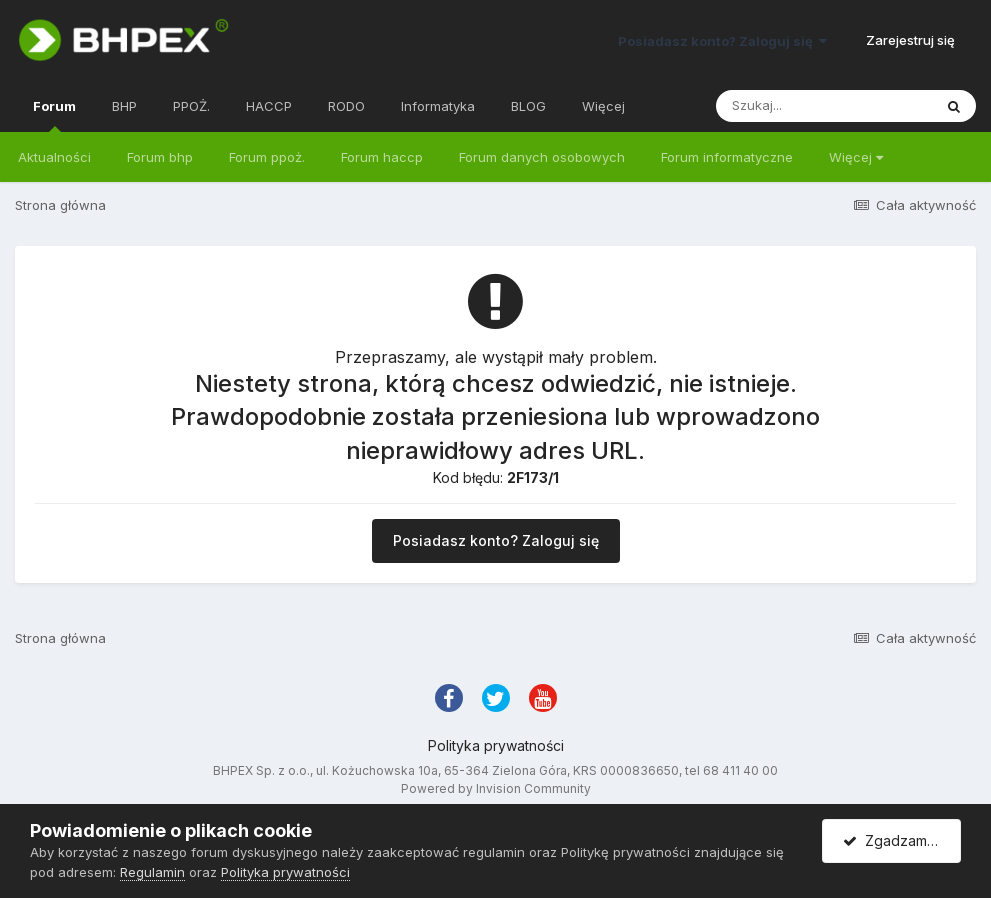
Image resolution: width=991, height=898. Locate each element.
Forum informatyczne (727, 157)
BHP (124, 106)
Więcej (856, 157)
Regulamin (152, 872)
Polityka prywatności (496, 745)
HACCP (269, 106)
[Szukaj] (824, 106)
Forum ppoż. (267, 157)
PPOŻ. (191, 106)
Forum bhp (160, 157)
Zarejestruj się (910, 40)
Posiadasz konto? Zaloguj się (722, 41)
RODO (346, 106)
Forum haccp (382, 157)
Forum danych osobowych (542, 157)
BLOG (528, 106)
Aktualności (54, 157)
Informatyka (438, 106)
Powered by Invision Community (496, 788)
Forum (54, 115)
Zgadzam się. (897, 840)
